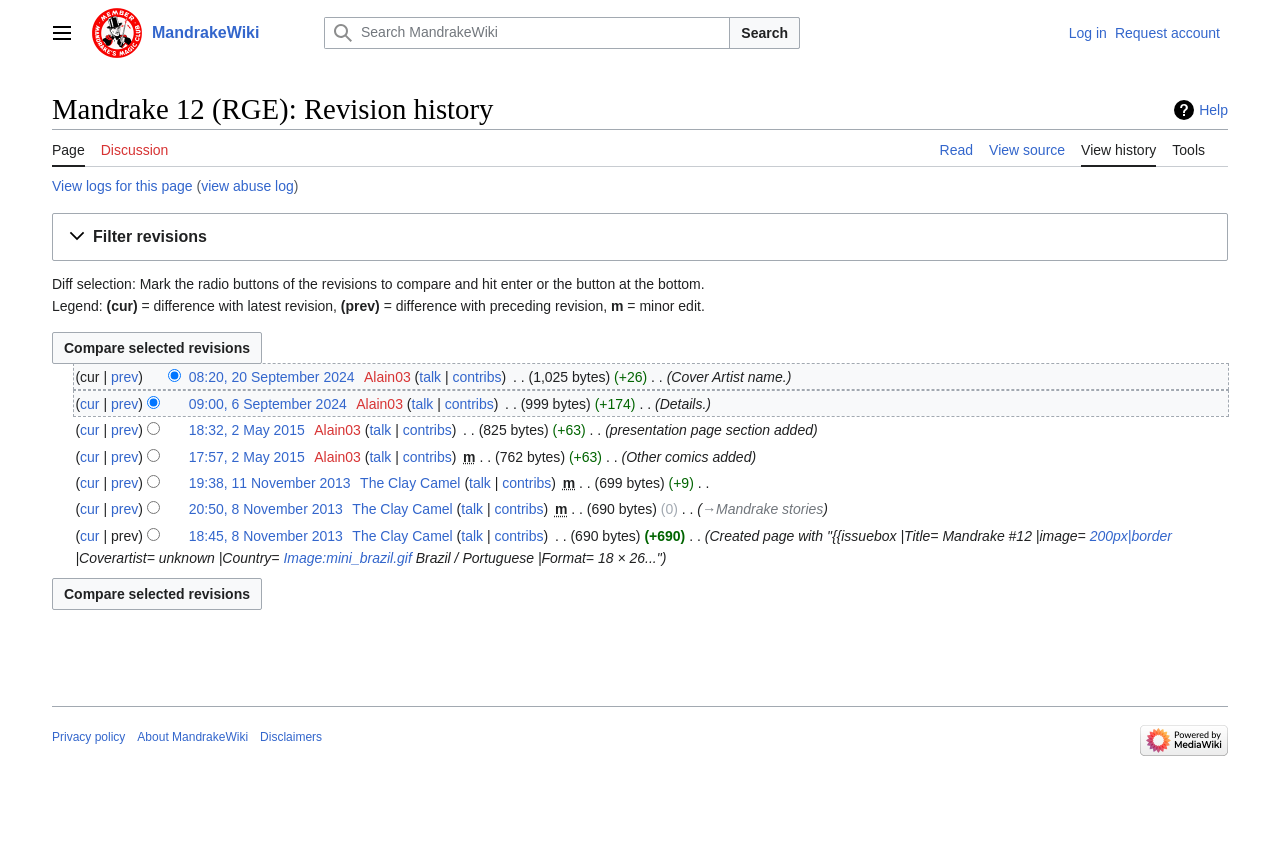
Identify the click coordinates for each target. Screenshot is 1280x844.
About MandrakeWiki (192, 737)
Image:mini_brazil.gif (347, 558)
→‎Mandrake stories (762, 509)
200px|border (1131, 536)
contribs (477, 377)
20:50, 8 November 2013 (266, 509)
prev (124, 377)
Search (764, 33)
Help (1213, 110)
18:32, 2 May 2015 (247, 430)
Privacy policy (88, 737)
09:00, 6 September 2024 (268, 404)
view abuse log (247, 186)
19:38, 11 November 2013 (270, 483)
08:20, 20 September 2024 (272, 377)
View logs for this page (122, 186)
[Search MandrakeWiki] (527, 33)
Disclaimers (291, 737)
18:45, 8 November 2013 (266, 536)
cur (89, 404)
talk (430, 377)
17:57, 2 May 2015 (247, 457)
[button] (640, 237)
